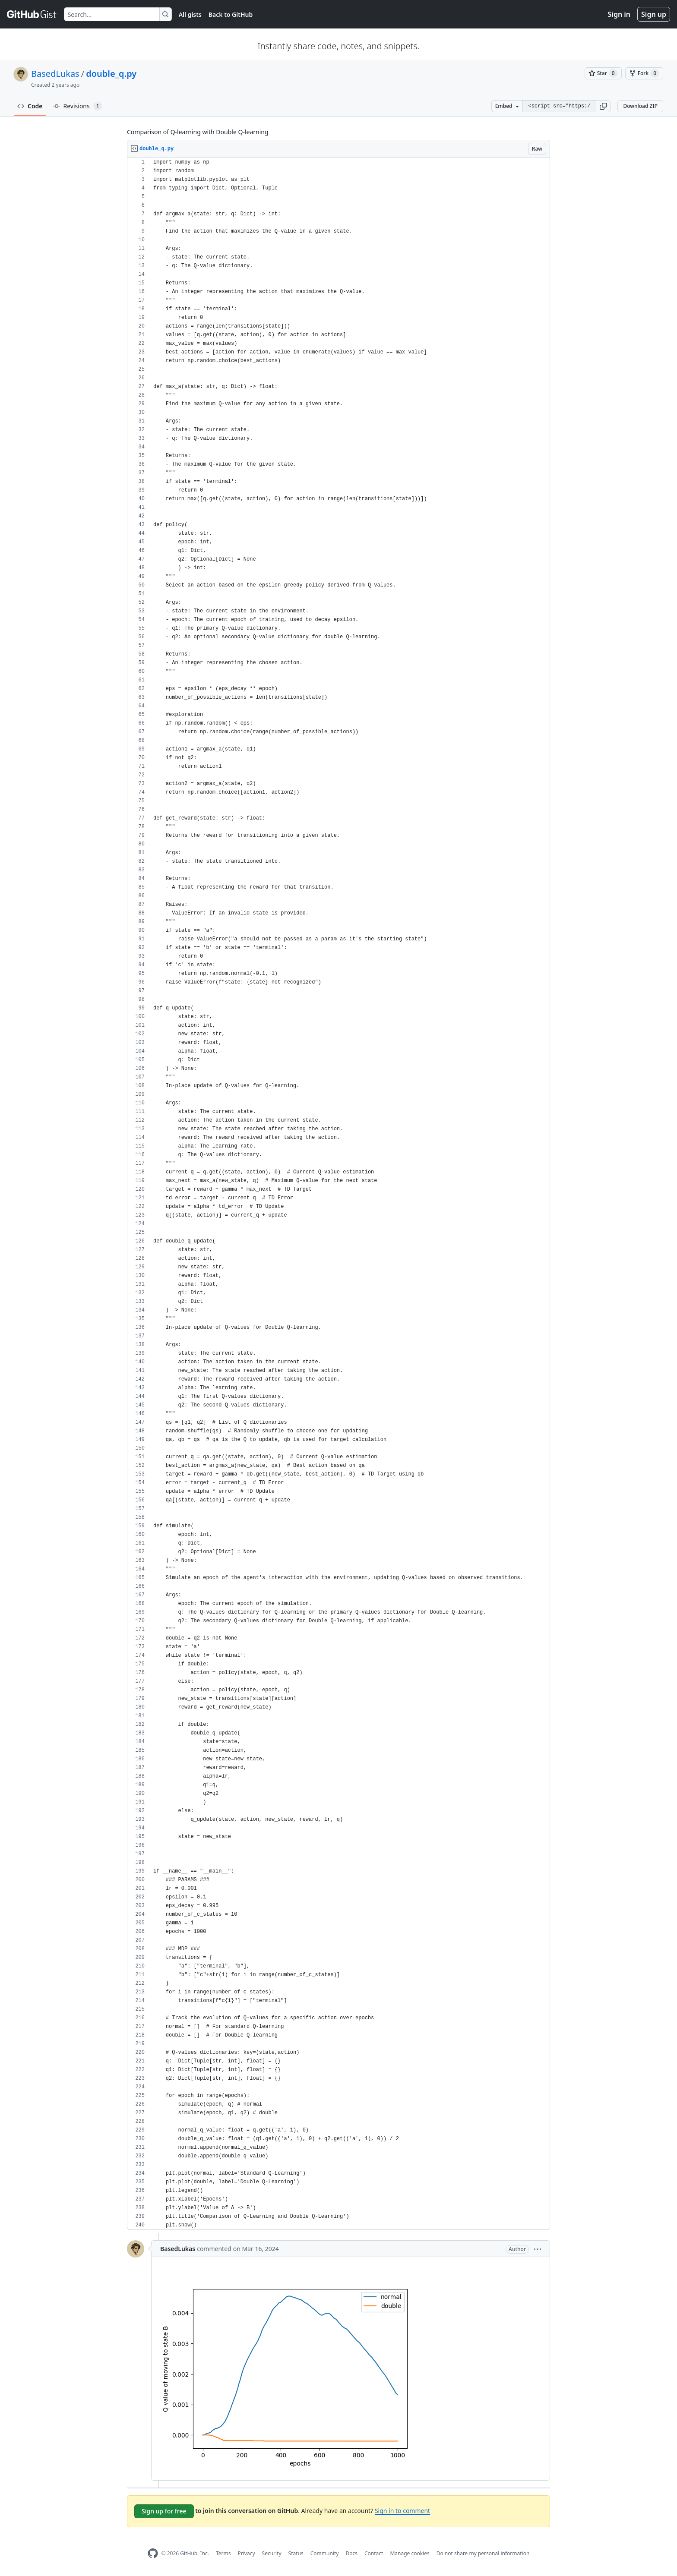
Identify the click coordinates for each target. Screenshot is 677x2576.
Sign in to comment (402, 2511)
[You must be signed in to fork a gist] (644, 73)
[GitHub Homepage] (153, 2553)
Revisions (77, 106)
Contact (373, 2553)
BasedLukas (55, 73)
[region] (338, 1194)
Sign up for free (164, 2511)
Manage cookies (409, 2553)
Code (30, 106)
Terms (223, 2553)
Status (296, 2553)
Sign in (619, 14)
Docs (351, 2553)
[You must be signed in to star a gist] (603, 73)
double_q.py (111, 73)
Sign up (653, 14)
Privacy (246, 2553)
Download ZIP (640, 106)
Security (272, 2553)
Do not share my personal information (483, 2553)
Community (324, 2553)
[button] (603, 106)
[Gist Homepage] (32, 14)
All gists (190, 14)
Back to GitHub (231, 14)
